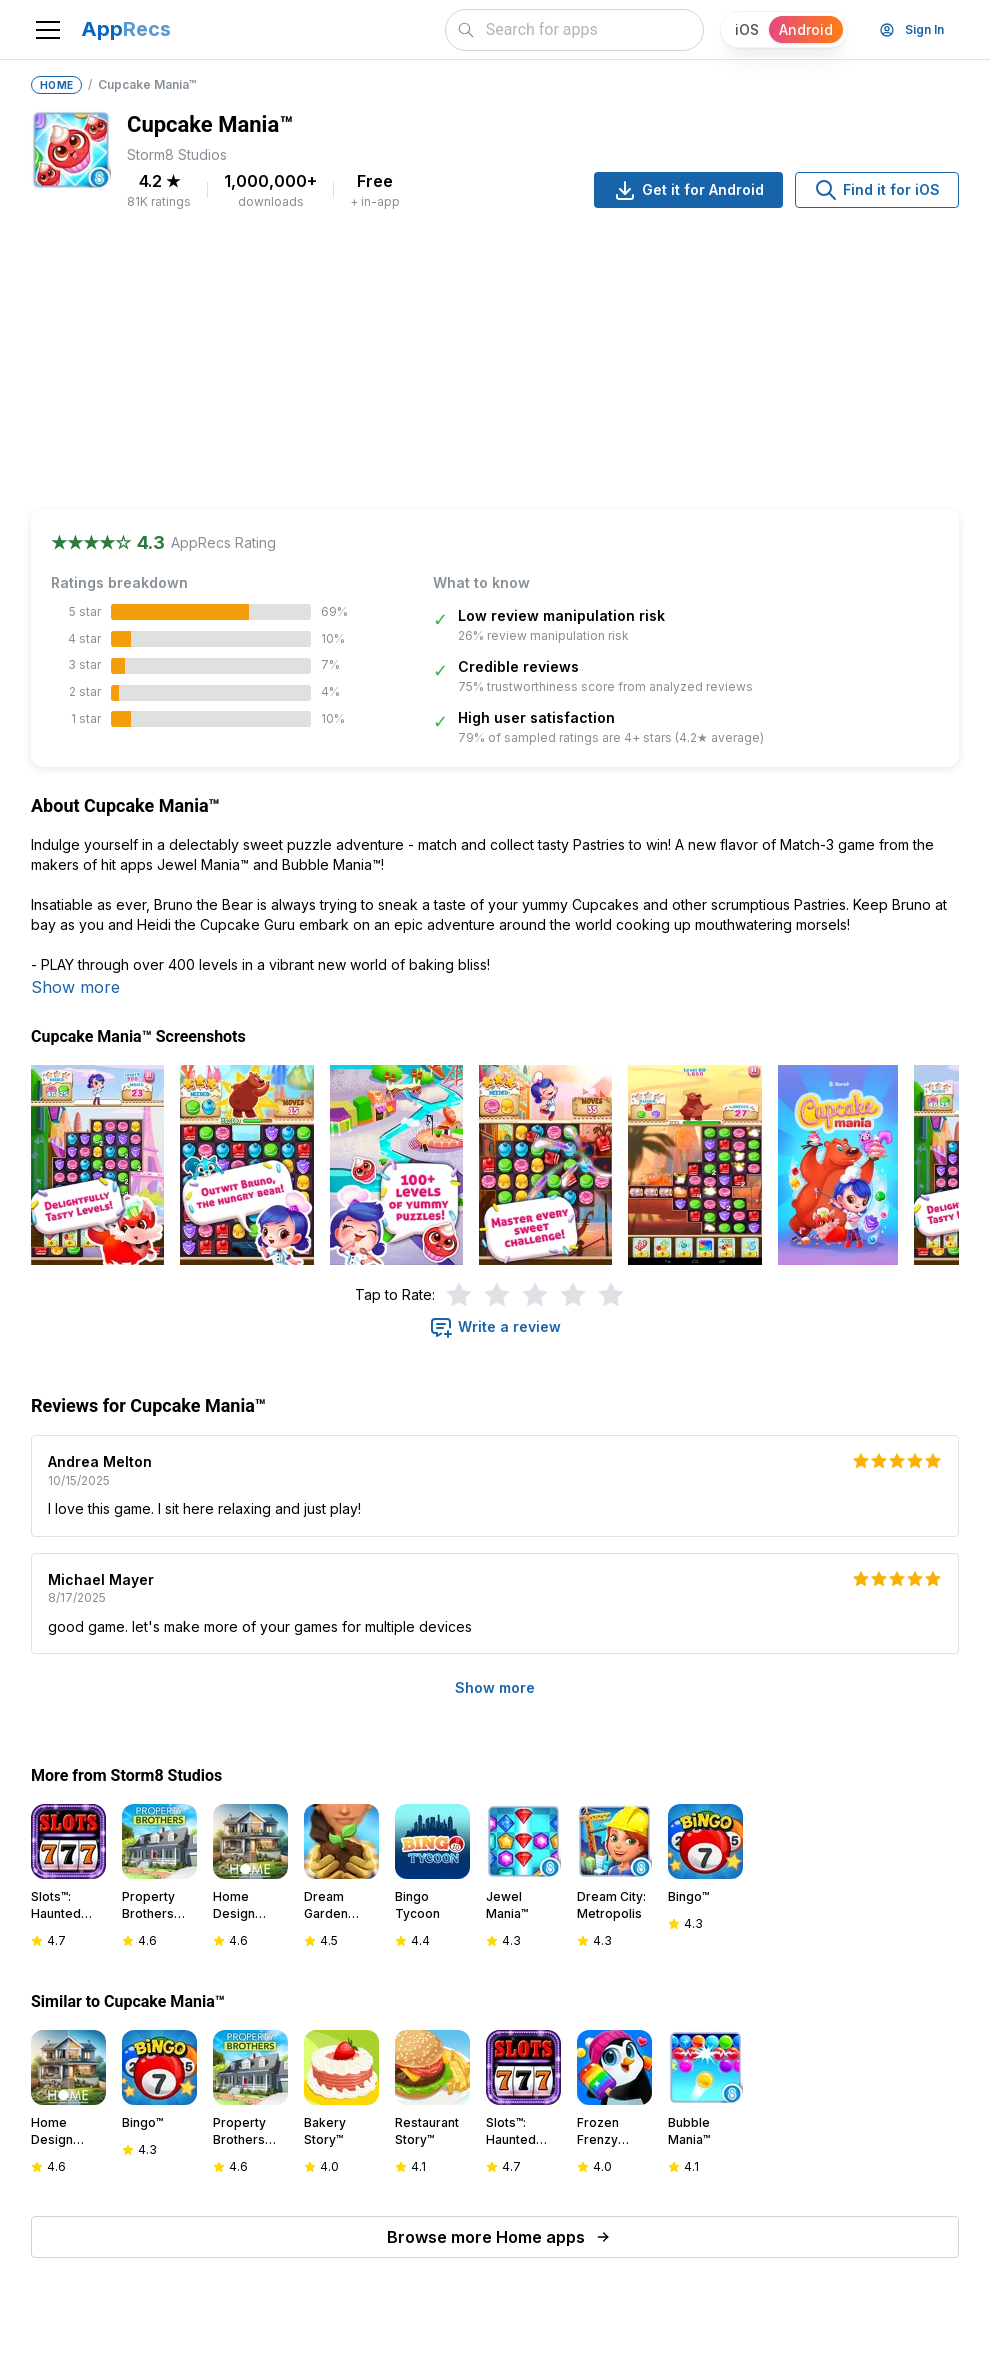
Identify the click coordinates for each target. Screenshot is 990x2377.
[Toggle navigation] (48, 30)
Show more (75, 987)
